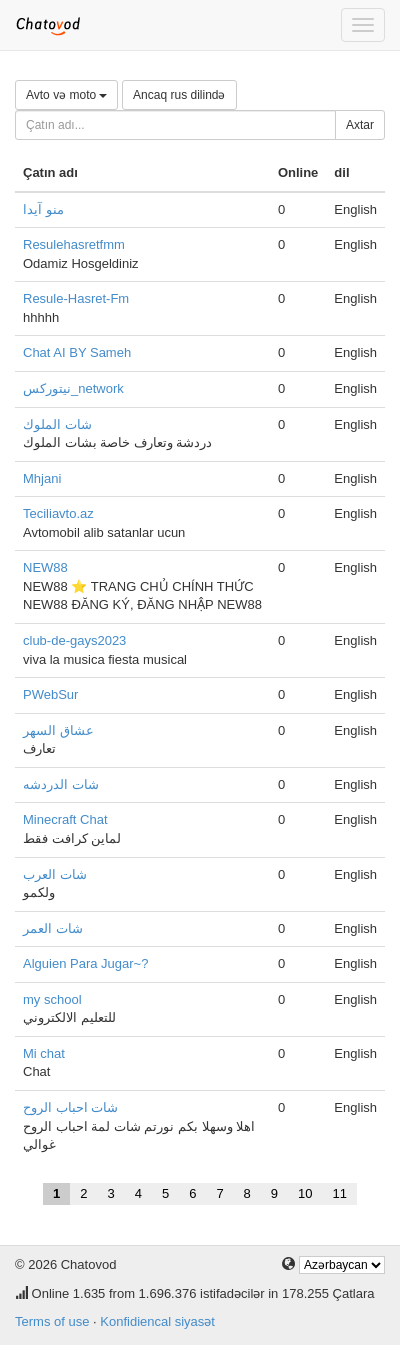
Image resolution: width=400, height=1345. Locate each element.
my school (52, 999)
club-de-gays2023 (74, 640)
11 (340, 1193)
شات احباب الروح (70, 1107)
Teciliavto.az (58, 513)
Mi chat (44, 1053)
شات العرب (55, 874)
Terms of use (52, 1321)
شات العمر (53, 928)
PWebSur (50, 694)
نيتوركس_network (73, 388)
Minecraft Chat (65, 819)
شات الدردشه (61, 784)
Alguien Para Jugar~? (85, 963)
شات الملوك (57, 424)
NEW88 (45, 567)
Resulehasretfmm (74, 244)
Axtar (360, 125)
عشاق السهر (58, 730)
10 (305, 1193)
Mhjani (42, 478)
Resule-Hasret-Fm (76, 298)
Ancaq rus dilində (179, 95)
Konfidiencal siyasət (157, 1321)
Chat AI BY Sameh (77, 352)
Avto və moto (66, 95)
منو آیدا (43, 209)
